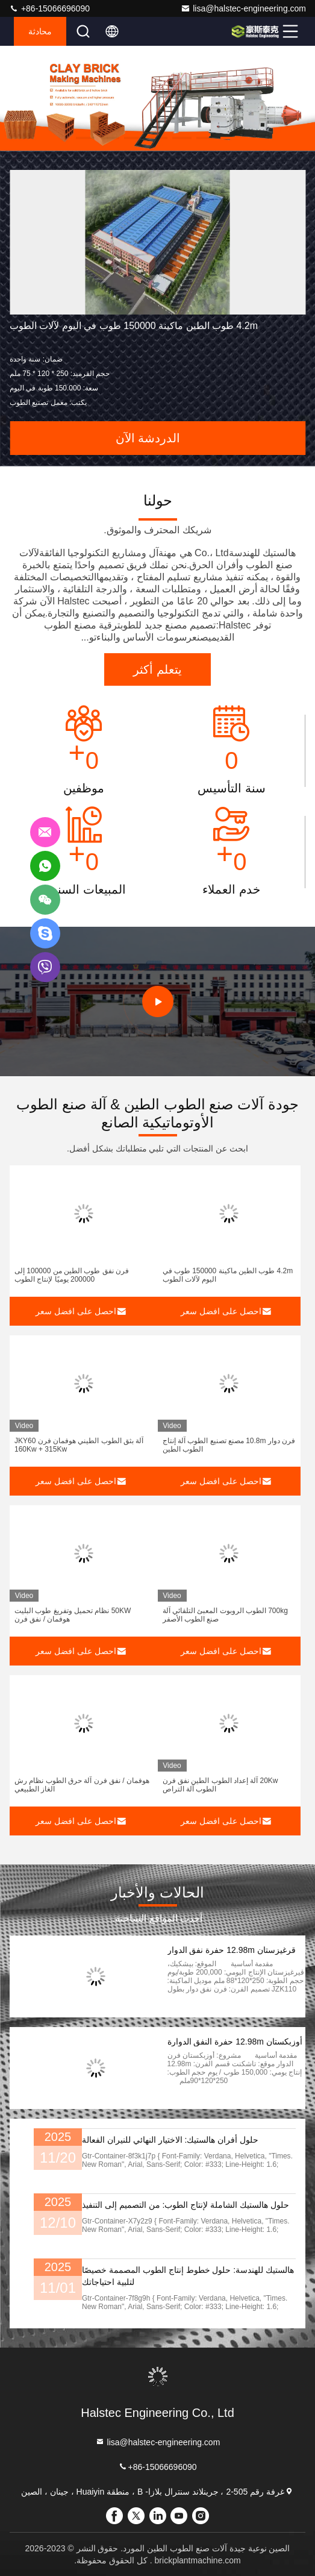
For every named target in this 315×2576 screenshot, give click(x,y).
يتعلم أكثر (157, 669)
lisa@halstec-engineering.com (243, 8)
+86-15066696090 (49, 8)
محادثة (40, 31)
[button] (230, 138)
